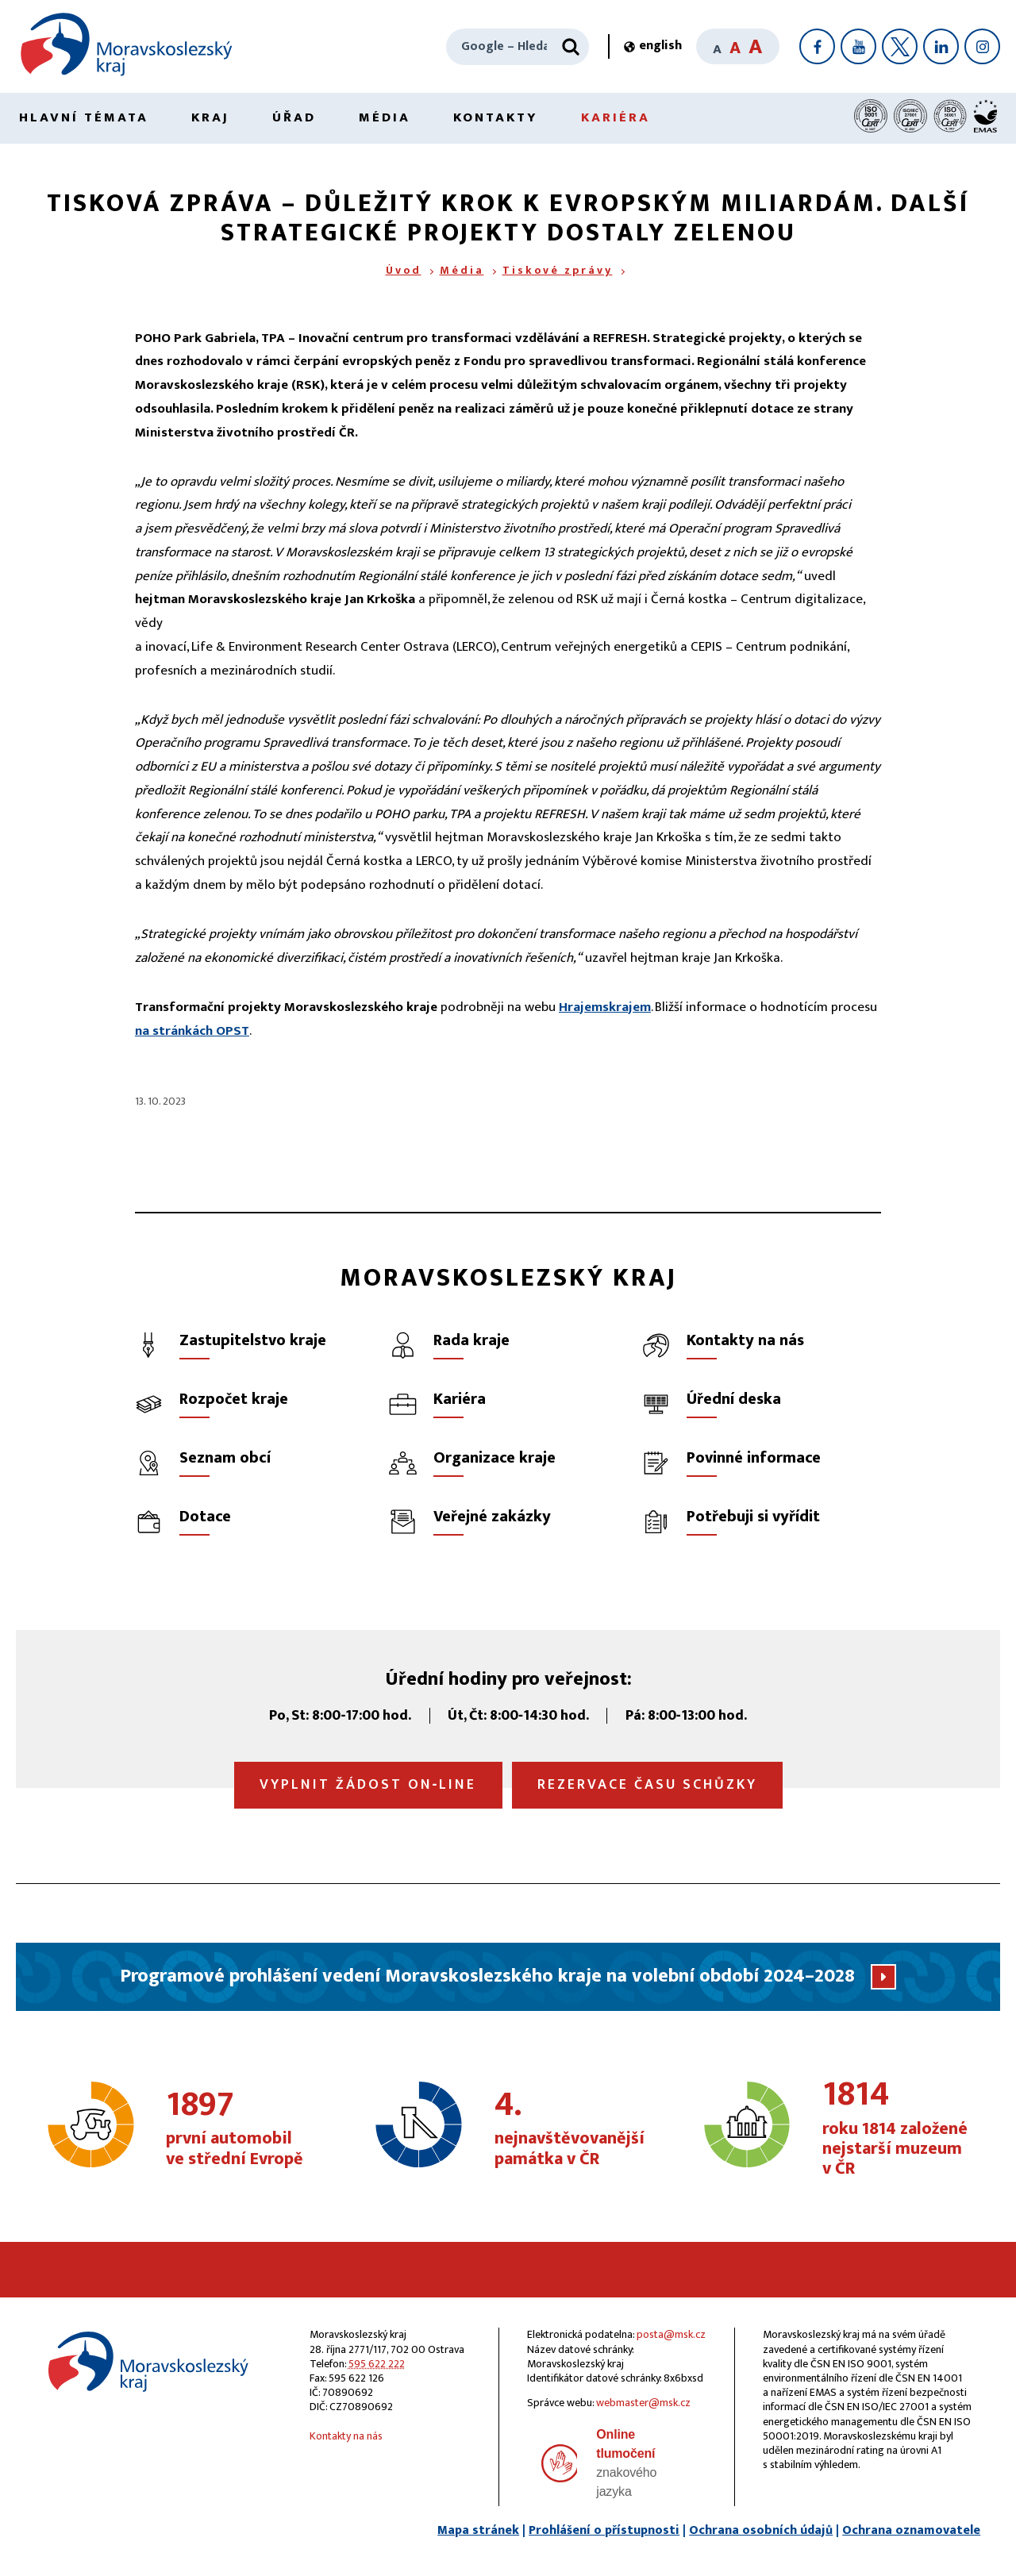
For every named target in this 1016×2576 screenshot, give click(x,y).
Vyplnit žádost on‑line (368, 1785)
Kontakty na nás (346, 2436)
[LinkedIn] (941, 46)
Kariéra (615, 117)
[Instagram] (982, 46)
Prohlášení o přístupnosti (604, 2530)
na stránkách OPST (192, 1031)
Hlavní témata (83, 117)
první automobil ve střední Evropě (242, 2129)
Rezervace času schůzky (647, 1785)
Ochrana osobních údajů (761, 2530)
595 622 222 (376, 2364)
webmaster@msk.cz (643, 2402)
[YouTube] (858, 46)
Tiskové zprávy (557, 270)
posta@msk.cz (671, 2334)
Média (384, 117)
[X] (900, 46)
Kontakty (495, 117)
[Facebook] (817, 46)
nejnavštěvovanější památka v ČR (570, 2129)
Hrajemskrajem (605, 1007)
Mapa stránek (478, 2530)
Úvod (403, 270)
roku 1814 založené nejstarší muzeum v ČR (898, 2128)
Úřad (294, 117)
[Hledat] (570, 47)
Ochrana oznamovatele (911, 2530)
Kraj (210, 117)
